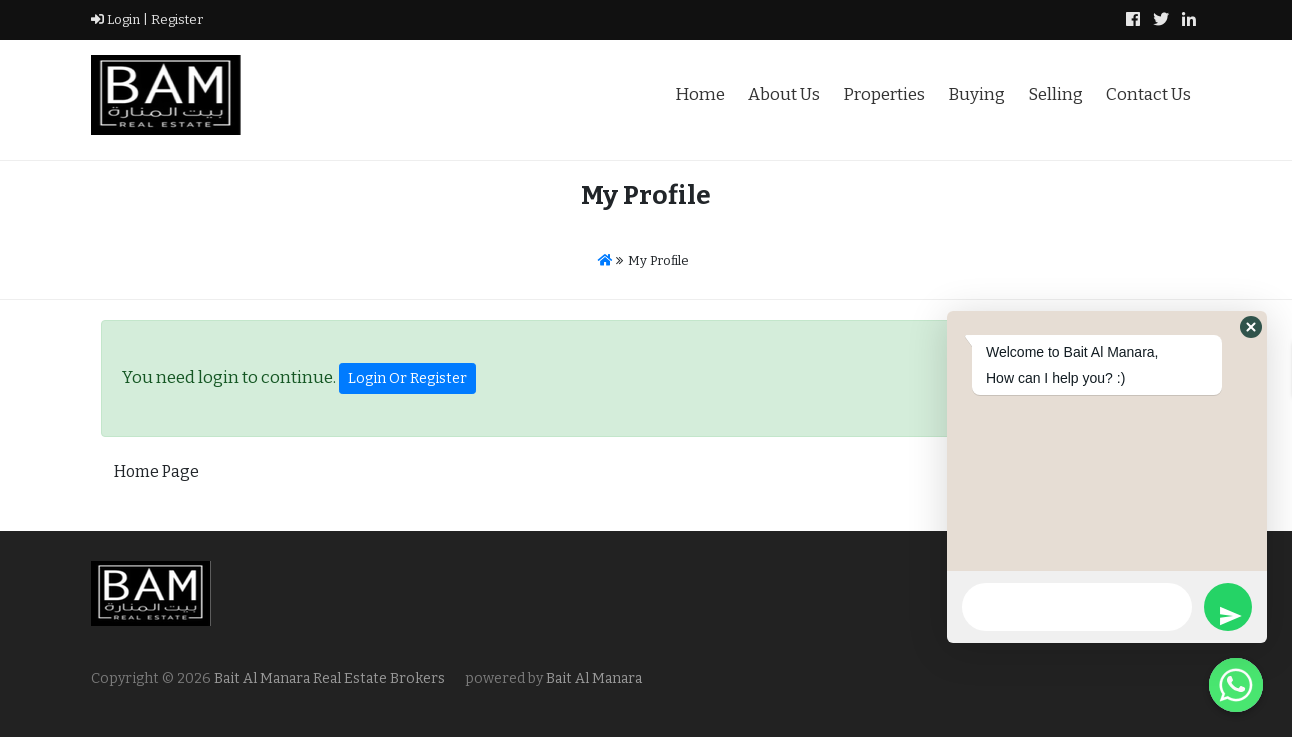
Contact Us (1148, 94)
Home (700, 94)
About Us (784, 94)
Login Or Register (407, 378)
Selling (1055, 94)
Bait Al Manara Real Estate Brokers (328, 678)
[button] (1251, 327)
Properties (884, 94)
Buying (976, 94)
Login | (119, 19)
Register (175, 19)
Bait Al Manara (594, 678)
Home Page (156, 471)
